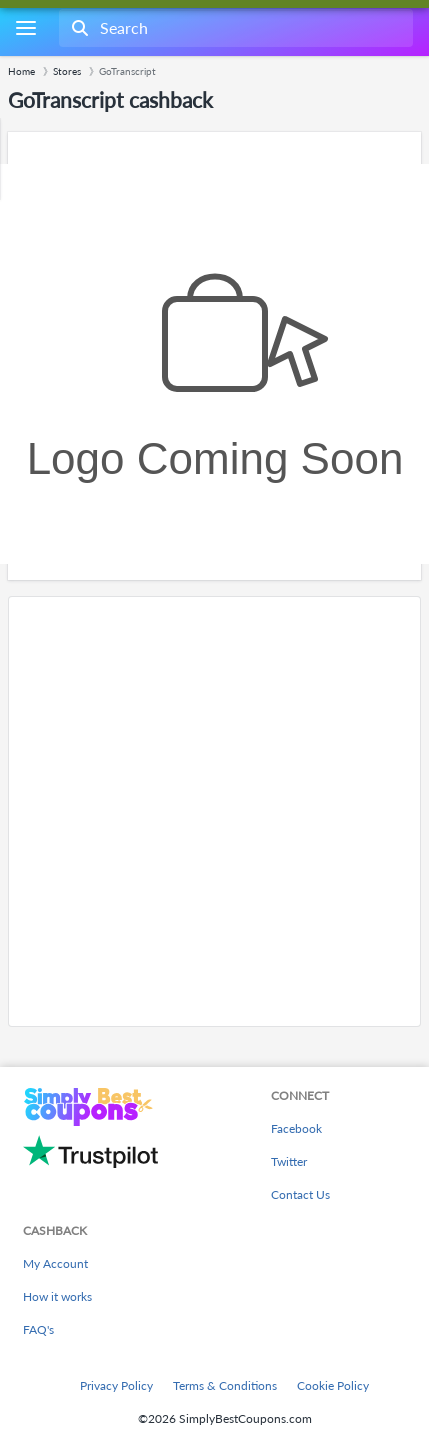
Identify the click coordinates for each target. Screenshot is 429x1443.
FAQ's (38, 1329)
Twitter (289, 1161)
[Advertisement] (214, 811)
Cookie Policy (333, 1385)
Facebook (296, 1128)
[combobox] (234, 28)
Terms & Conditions (225, 1385)
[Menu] (25, 28)
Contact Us (300, 1194)
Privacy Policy (116, 1385)
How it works (57, 1296)
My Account (55, 1263)
